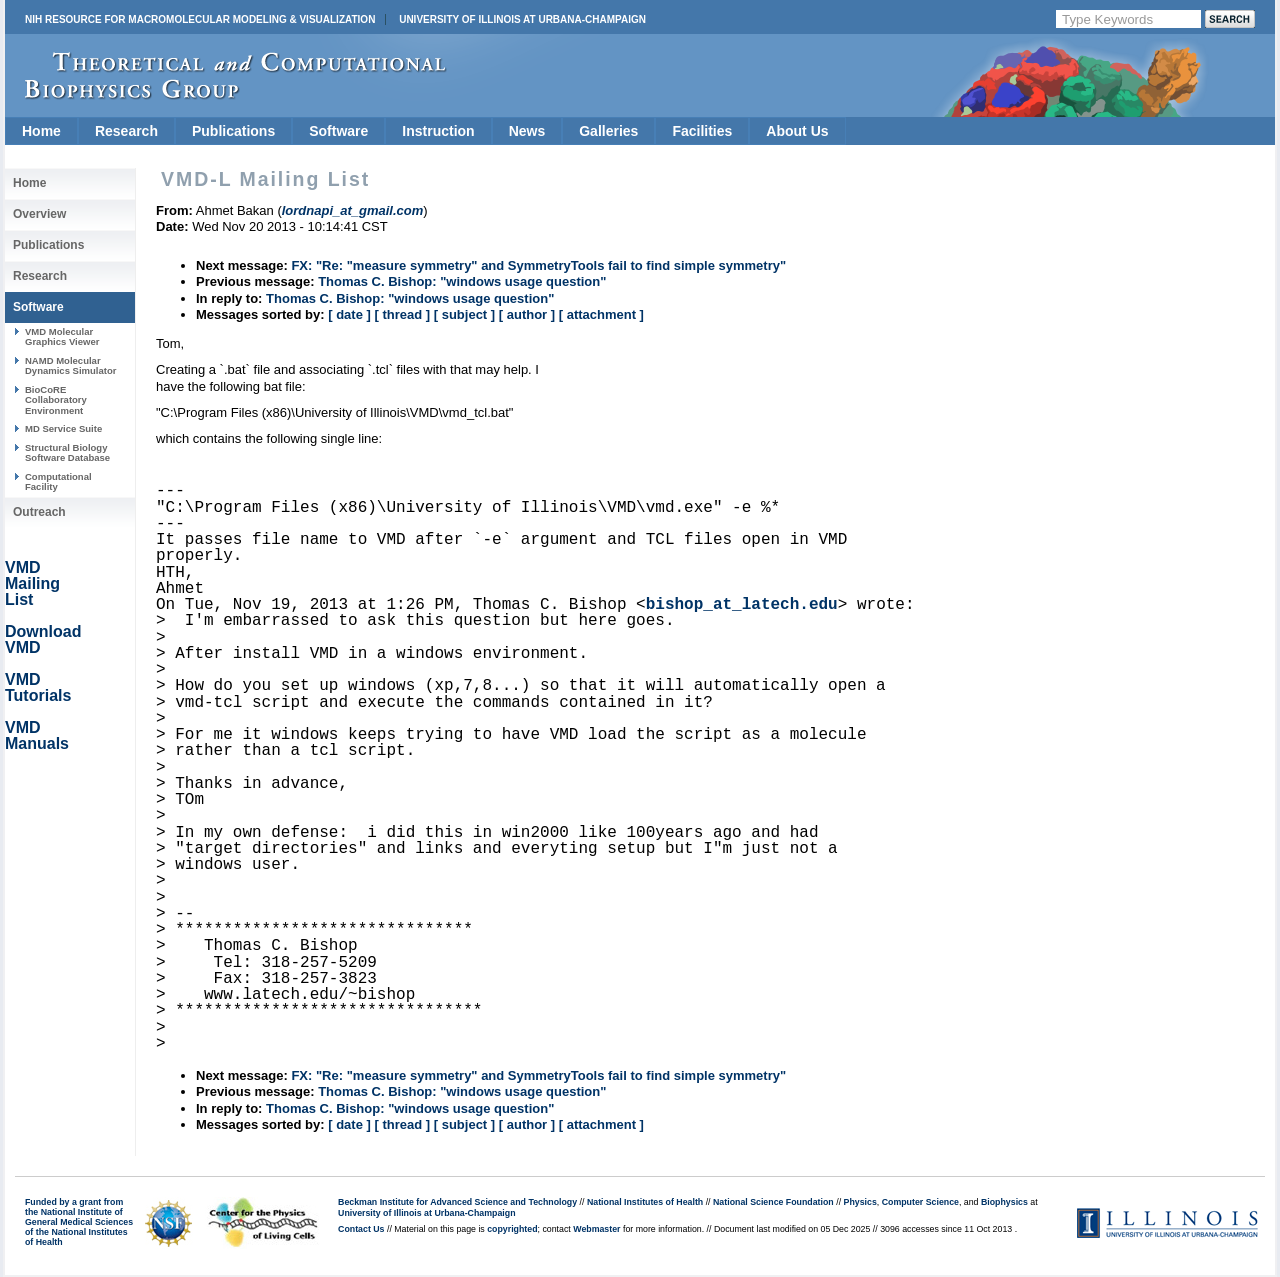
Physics (860, 1202)
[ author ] (527, 314)
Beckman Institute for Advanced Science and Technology (457, 1202)
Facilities (702, 131)
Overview (39, 214)
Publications (233, 131)
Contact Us (361, 1229)
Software (338, 131)
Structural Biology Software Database (67, 452)
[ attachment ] (601, 314)
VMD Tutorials (38, 687)
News (527, 131)
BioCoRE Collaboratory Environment (56, 400)
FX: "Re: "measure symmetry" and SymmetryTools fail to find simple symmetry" (538, 265)
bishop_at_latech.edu (742, 605)
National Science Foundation (773, 1202)
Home (41, 131)
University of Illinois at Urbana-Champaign (522, 19)
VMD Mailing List (32, 583)
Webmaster (596, 1229)
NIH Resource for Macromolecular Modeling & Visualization (200, 19)
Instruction (438, 131)
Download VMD (43, 639)
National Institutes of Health (645, 1202)
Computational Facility (58, 481)
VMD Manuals (37, 735)
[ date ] (349, 314)
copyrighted (512, 1229)
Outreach (39, 512)
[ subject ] (464, 314)
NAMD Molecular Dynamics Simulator (71, 365)
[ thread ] (402, 314)
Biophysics (1004, 1202)
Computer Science (920, 1202)
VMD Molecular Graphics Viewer (62, 336)
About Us (797, 131)
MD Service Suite (63, 428)
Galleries (608, 131)
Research (126, 131)
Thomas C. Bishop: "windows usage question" (462, 281)
